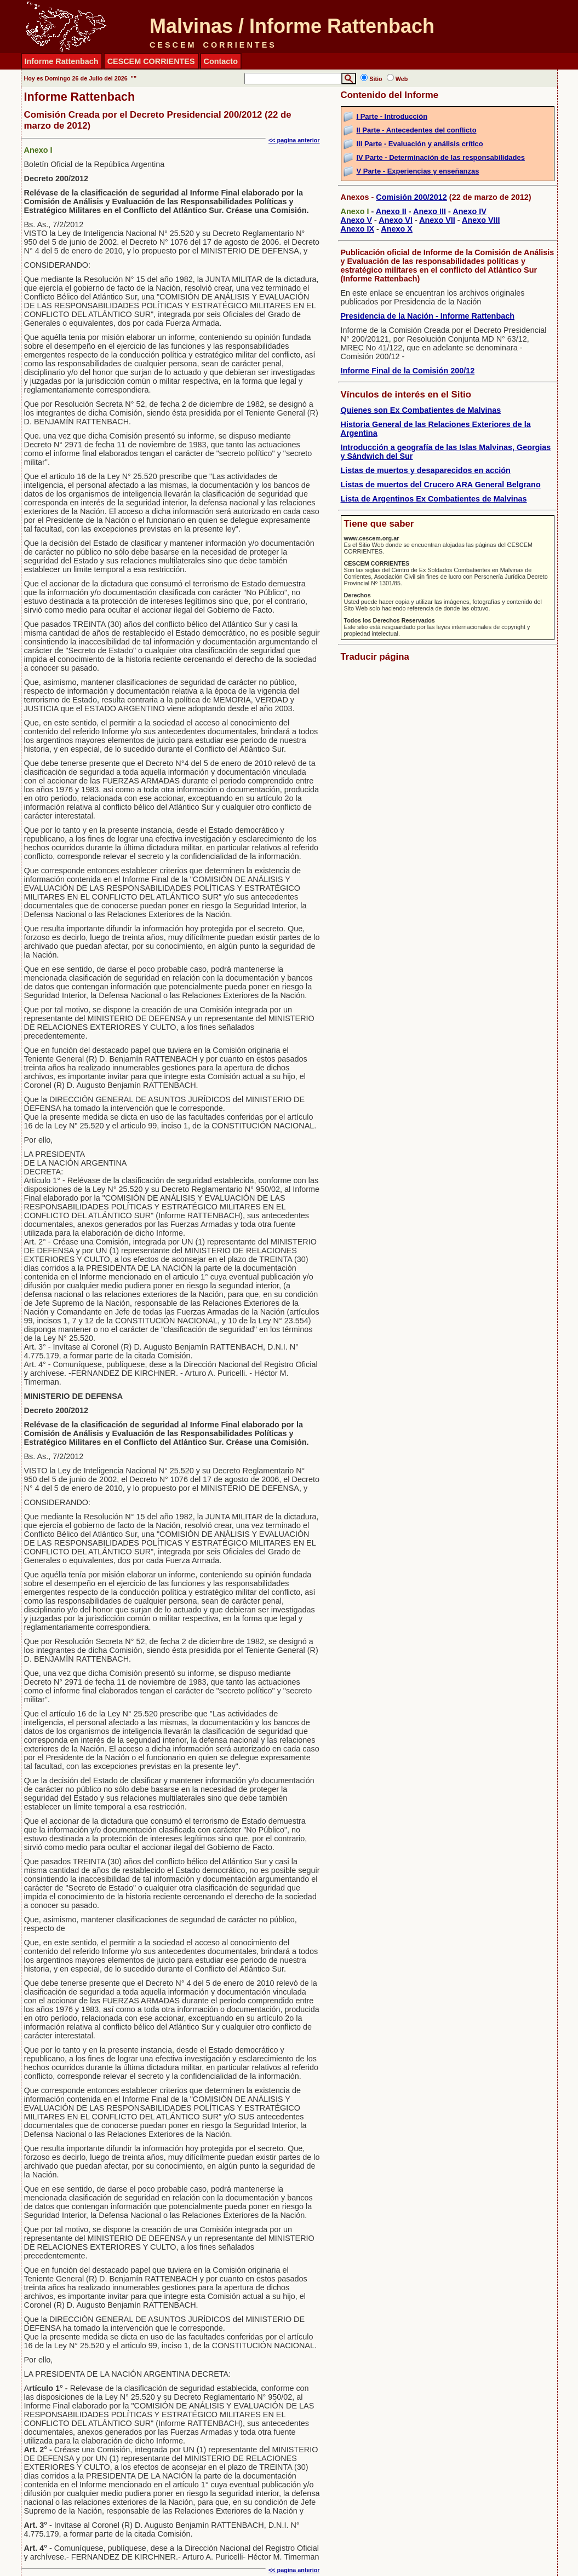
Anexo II (391, 211)
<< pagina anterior (293, 140)
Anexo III (429, 211)
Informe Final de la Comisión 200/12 (408, 370)
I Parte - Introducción (392, 116)
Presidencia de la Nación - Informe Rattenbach (427, 316)
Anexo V (357, 220)
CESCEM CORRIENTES (151, 61)
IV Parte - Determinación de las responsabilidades (441, 157)
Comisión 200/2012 (411, 197)
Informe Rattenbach (62, 61)
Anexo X (397, 228)
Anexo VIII (481, 220)
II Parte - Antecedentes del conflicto (417, 130)
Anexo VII (437, 220)
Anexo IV (470, 211)
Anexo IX (358, 228)
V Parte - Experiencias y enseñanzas (418, 171)
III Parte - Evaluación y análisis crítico (420, 144)
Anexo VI (396, 220)
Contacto (221, 61)
